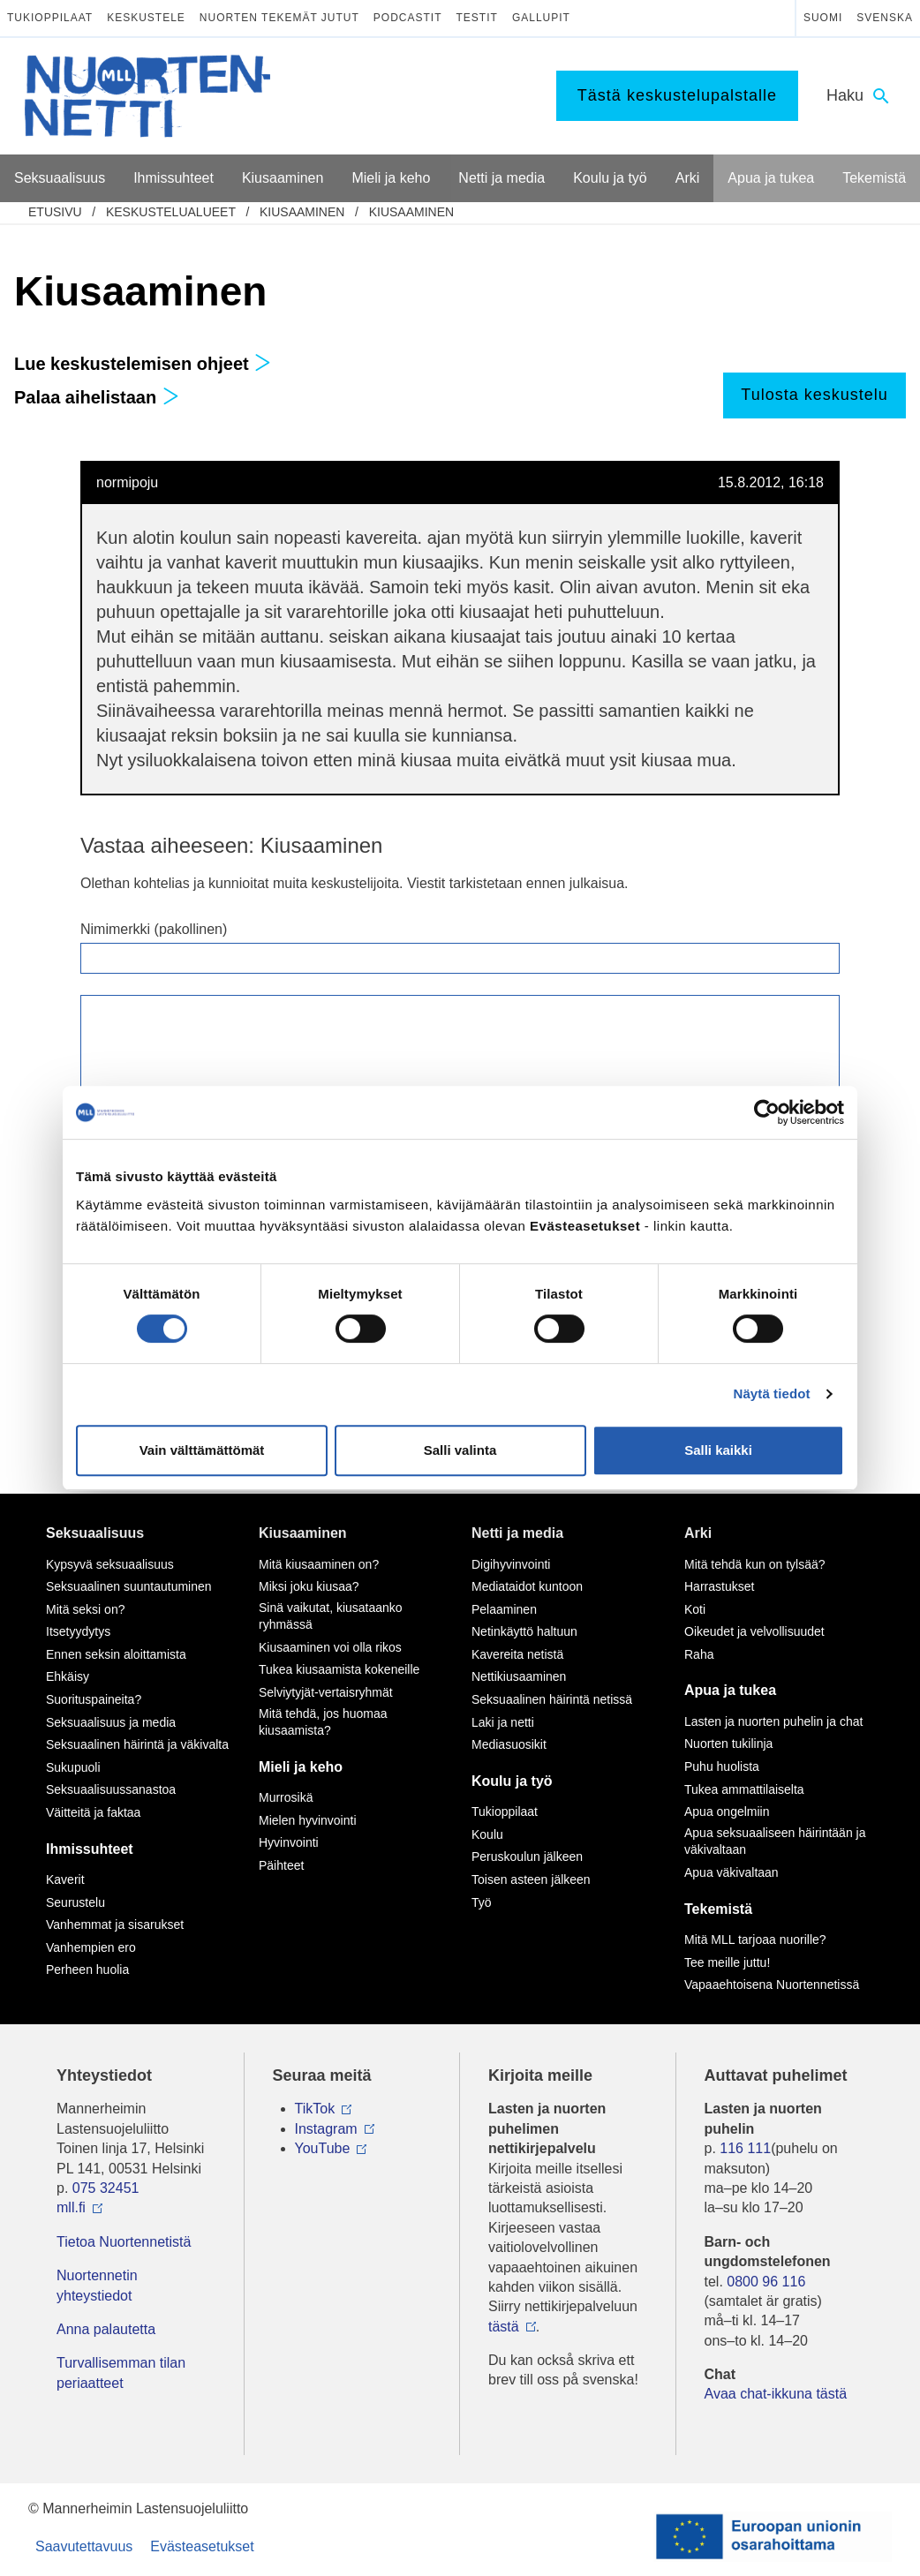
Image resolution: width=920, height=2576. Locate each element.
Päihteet (281, 1865)
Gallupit (541, 17)
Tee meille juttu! (727, 1962)
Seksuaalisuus (95, 1532)
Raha (698, 1654)
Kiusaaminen (302, 212)
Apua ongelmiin (727, 1811)
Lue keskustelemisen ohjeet (142, 363)
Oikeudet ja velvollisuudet (754, 1631)
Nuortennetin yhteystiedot (97, 2285)
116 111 (745, 2148)
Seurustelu (75, 1902)
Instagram (326, 2128)
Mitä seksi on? (85, 1609)
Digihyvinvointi (510, 1564)
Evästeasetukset (201, 2546)
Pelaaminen (504, 1609)
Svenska (884, 17)
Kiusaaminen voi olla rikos (330, 1647)
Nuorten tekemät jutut (279, 17)
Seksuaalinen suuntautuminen (129, 1586)
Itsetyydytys (78, 1631)
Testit (477, 17)
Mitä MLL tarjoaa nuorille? (755, 1939)
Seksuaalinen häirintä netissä (551, 1699)
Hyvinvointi (289, 1842)
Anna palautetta (106, 2329)
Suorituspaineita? (93, 1699)
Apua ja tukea (730, 1690)
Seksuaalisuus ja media (111, 1722)
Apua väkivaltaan (731, 1872)
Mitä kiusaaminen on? (319, 1564)
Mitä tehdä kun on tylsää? (755, 1564)
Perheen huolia (87, 1969)
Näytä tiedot (772, 1393)
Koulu (487, 1834)
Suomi (822, 17)
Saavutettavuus (83, 2546)
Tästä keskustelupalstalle (677, 95)
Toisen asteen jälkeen (531, 1879)
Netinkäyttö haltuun (524, 1631)
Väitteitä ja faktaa (93, 1812)
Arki (698, 1532)
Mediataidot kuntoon (527, 1586)
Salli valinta (460, 1449)
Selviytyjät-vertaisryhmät (326, 1692)
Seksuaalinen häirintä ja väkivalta (137, 1744)
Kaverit (65, 1879)
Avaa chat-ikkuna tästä (776, 2393)
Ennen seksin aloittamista (116, 1654)
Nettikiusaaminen (518, 1676)
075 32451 (106, 2188)
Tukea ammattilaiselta (744, 1789)
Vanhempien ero (91, 1947)
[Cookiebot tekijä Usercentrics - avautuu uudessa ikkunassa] (767, 1112)
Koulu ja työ (512, 1781)
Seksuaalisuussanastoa (111, 1789)
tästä (503, 2326)
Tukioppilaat (50, 17)
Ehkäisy (67, 1676)
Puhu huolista (721, 1766)
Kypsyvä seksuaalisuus (110, 1564)
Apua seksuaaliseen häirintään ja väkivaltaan (774, 1841)
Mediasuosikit (509, 1744)
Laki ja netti (502, 1722)
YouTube (323, 2148)
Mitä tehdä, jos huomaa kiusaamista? (323, 1722)
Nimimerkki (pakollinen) (153, 929)
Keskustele (146, 17)
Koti (694, 1609)
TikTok (315, 2108)
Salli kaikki (718, 1449)
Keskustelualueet (171, 212)
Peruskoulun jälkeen (527, 1856)
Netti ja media (517, 1532)
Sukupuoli (73, 1767)
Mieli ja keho (301, 1766)
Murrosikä (286, 1797)
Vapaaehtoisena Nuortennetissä (771, 1984)
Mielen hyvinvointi (308, 1820)
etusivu (55, 212)
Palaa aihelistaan (96, 397)
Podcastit (407, 17)
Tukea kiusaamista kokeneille (339, 1669)
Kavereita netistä (517, 1654)
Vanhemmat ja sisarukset (115, 1924)
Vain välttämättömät (202, 1449)
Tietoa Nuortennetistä (124, 2241)
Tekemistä (718, 1909)
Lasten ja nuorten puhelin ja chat (773, 1721)
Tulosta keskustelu (814, 394)
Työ (481, 1902)
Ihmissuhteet (89, 1849)
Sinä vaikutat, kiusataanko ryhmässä (331, 1616)
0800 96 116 (766, 2281)
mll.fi (71, 2207)
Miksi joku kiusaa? (309, 1586)
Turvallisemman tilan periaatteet (121, 2372)
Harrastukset (719, 1586)
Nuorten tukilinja (728, 1743)
